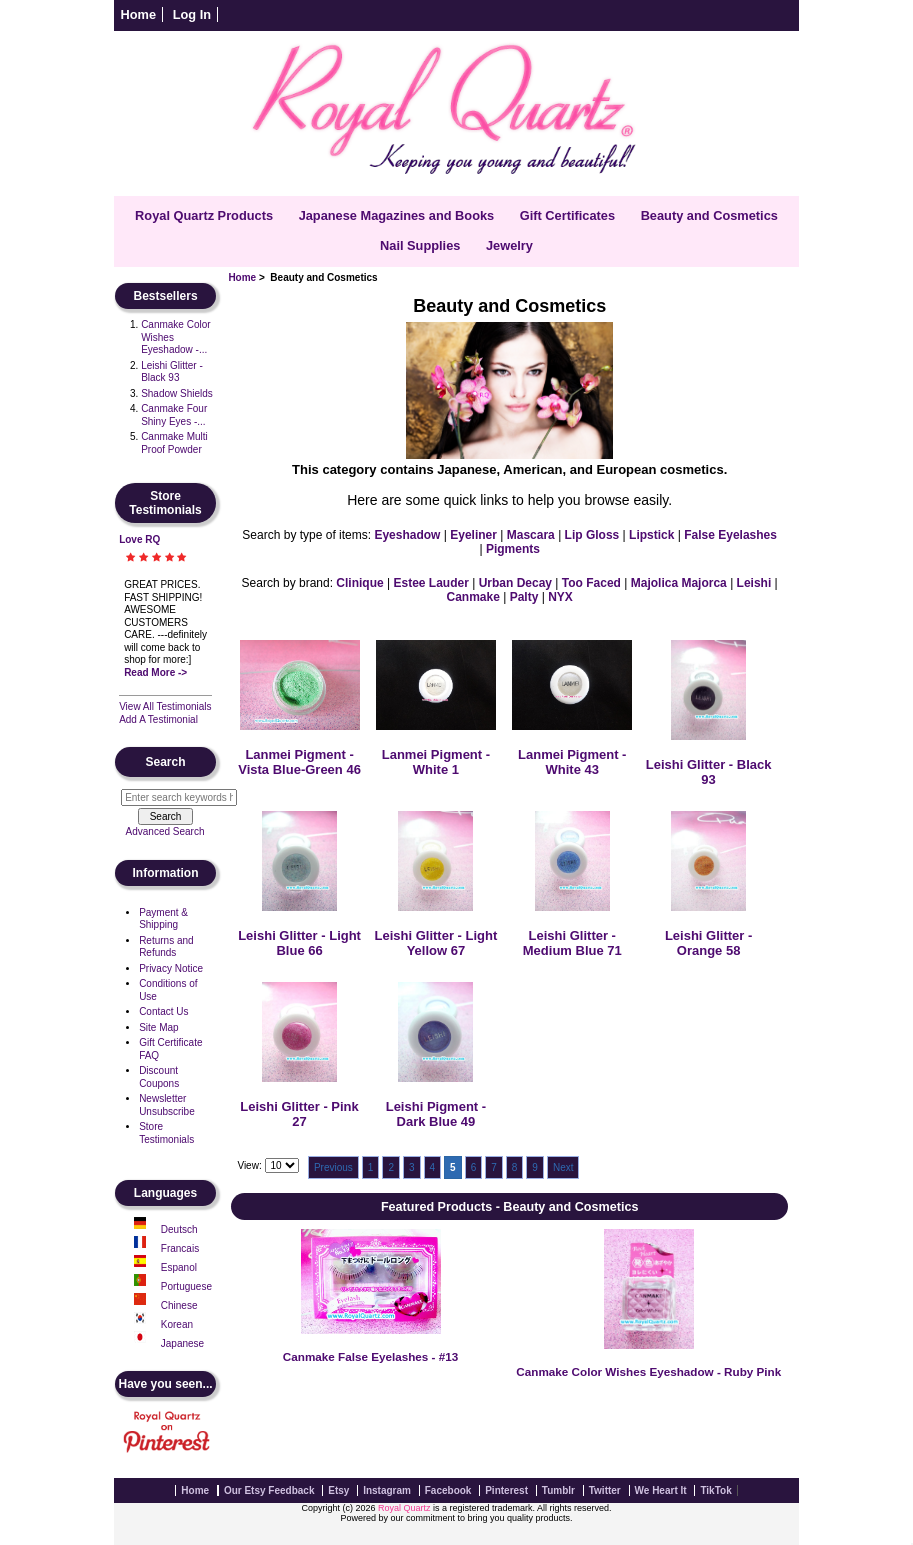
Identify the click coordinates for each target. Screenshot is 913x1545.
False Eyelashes (730, 535)
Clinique (359, 583)
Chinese (179, 1305)
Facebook (448, 1490)
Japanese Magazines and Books (397, 215)
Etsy (338, 1490)
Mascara (531, 535)
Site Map (158, 1027)
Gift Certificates (567, 215)
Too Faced (591, 583)
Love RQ (139, 539)
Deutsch (179, 1229)
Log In (192, 14)
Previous (333, 1167)
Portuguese (186, 1286)
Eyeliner (473, 535)
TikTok (715, 1490)
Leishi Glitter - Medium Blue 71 (572, 943)
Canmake (473, 597)
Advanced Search (165, 831)
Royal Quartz (404, 1508)
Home (139, 14)
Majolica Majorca (679, 583)
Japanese (182, 1343)
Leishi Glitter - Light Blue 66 (299, 943)
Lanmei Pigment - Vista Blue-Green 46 (299, 762)
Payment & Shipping (163, 919)
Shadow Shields (177, 393)
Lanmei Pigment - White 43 (572, 762)
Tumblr (558, 1490)
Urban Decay (515, 583)
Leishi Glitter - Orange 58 (708, 943)
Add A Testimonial (158, 719)
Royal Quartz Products (204, 215)
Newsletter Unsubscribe (167, 1105)
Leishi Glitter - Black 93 (172, 372)
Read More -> (155, 672)
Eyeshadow (407, 535)
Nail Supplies (420, 245)
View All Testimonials (165, 706)
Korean (177, 1324)
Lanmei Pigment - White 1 (436, 762)
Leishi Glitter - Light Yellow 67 (436, 943)
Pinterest (506, 1490)
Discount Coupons (159, 1077)
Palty (524, 597)
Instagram (387, 1490)
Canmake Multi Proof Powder (174, 443)
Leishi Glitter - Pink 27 (299, 1114)
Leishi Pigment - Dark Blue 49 (436, 1114)
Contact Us (163, 1011)
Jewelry (509, 245)
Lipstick (651, 535)
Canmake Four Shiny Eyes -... (174, 415)
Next (563, 1167)
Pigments (513, 549)
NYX (560, 597)
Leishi (754, 583)
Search (166, 762)
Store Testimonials (166, 1133)
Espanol (179, 1267)
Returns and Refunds (166, 947)
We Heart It (661, 1490)
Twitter (605, 1490)
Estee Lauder (430, 583)
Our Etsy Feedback (269, 1490)
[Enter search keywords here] (179, 797)
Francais (180, 1248)
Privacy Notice (171, 968)
